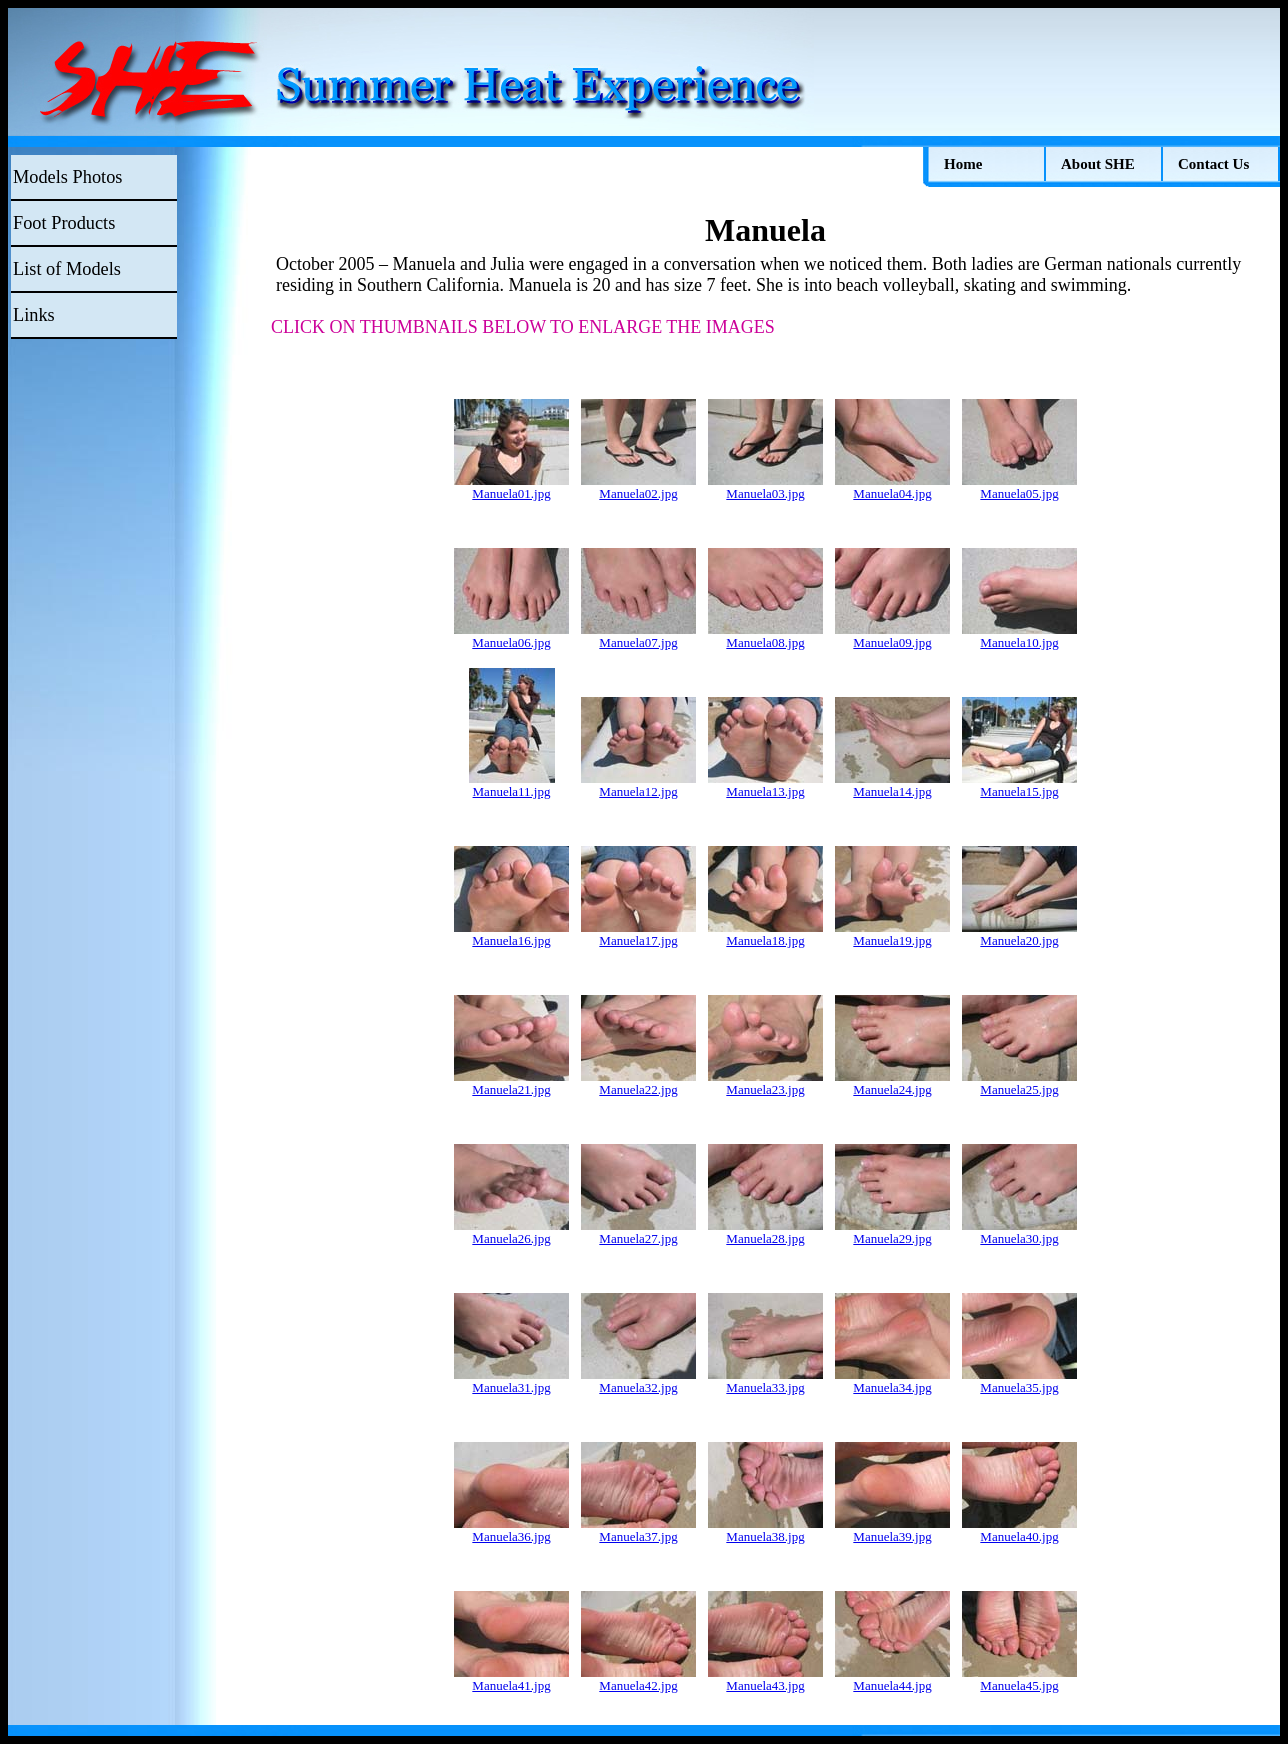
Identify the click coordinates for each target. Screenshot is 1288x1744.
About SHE (1098, 164)
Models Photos (67, 177)
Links (34, 315)
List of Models (67, 269)
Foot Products (64, 223)
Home (963, 164)
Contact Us (1213, 164)
